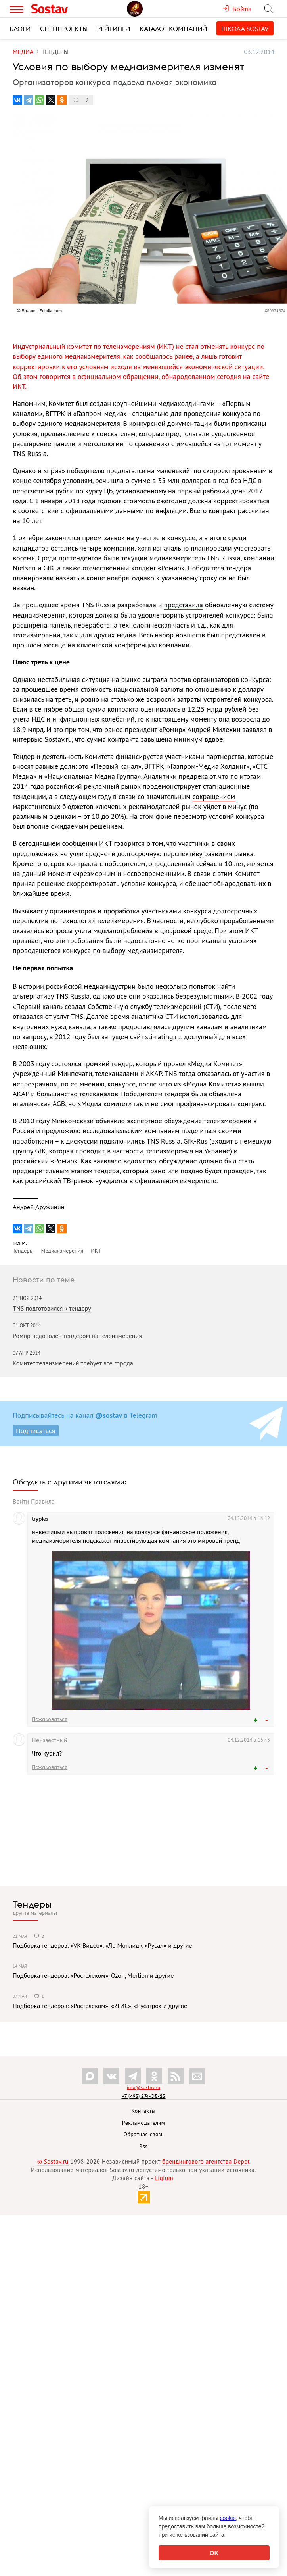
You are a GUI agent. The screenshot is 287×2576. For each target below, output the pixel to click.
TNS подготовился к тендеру (52, 1308)
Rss (143, 2146)
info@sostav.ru (143, 2087)
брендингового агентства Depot (206, 2161)
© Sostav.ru (53, 2161)
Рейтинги (113, 29)
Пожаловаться (49, 1719)
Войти (21, 1501)
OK (214, 2552)
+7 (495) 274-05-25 (144, 2096)
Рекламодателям (143, 2122)
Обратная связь (143, 2134)
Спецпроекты (64, 29)
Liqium (164, 2178)
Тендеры (32, 1904)
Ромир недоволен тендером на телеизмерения (77, 1336)
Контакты (144, 2110)
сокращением (214, 796)
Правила (43, 1501)
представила (183, 604)
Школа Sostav (245, 29)
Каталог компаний (173, 29)
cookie (228, 2518)
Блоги (20, 29)
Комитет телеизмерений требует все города (73, 1363)
